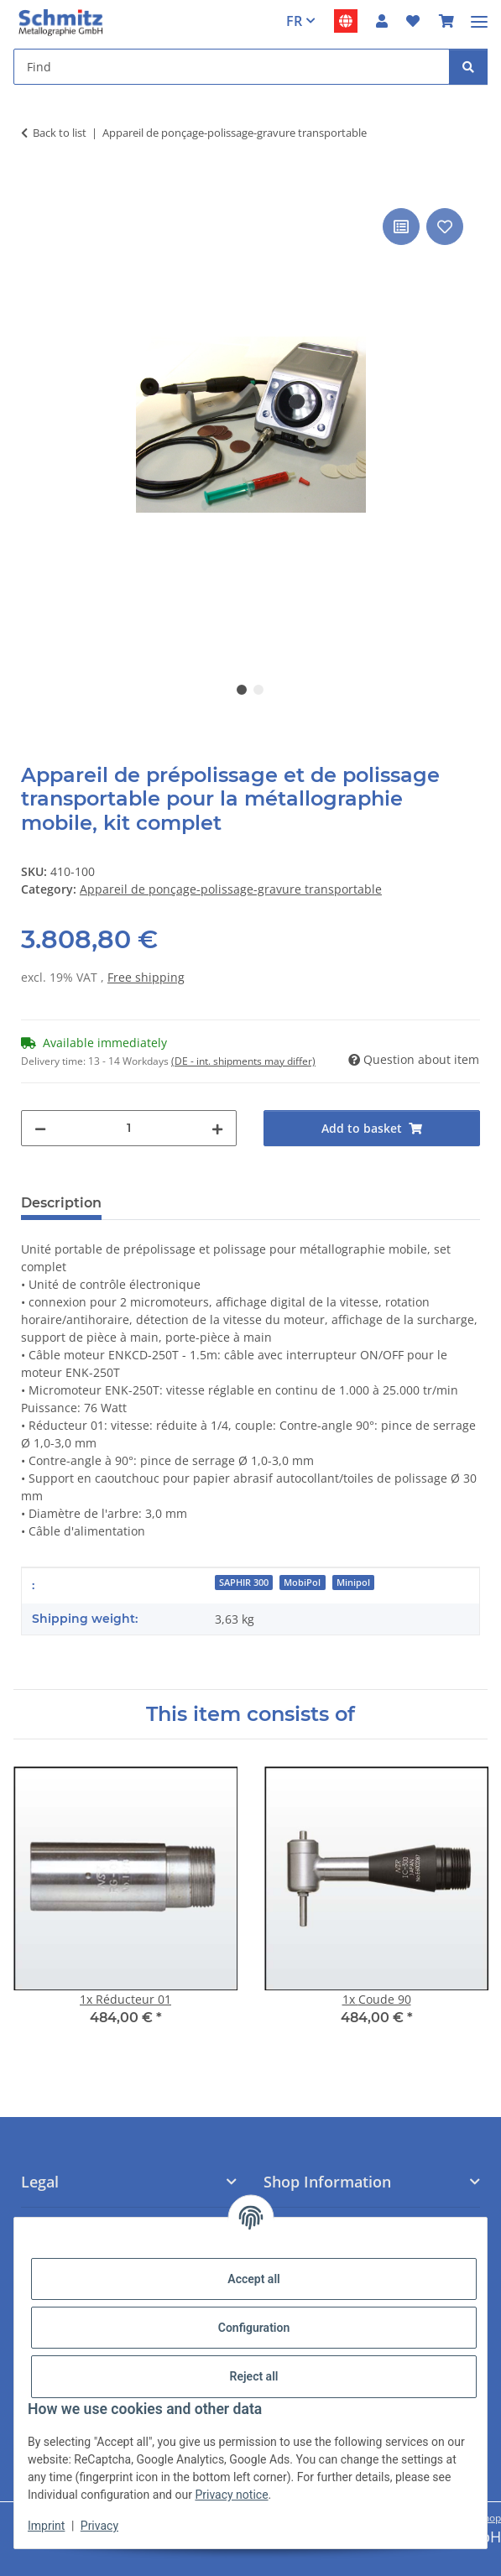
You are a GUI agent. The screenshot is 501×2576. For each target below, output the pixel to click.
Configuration (254, 2327)
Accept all (253, 2279)
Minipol (353, 1582)
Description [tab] (61, 1203)
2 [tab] (258, 690)
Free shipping (146, 977)
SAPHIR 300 (244, 1582)
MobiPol (302, 1582)
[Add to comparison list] (401, 226)
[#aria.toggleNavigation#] (479, 14)
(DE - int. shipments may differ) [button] (243, 1061)
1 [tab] (242, 690)
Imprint (46, 2525)
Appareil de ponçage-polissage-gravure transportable (231, 889)
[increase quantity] (217, 1128)
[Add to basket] (34, 185)
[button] (382, 21)
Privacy (99, 2525)
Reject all (254, 2376)
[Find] (468, 67)
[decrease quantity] (40, 1128)
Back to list (59, 132)
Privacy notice (231, 2494)
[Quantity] (129, 1128)
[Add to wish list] (444, 226)
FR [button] (294, 21)
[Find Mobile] (231, 67)
